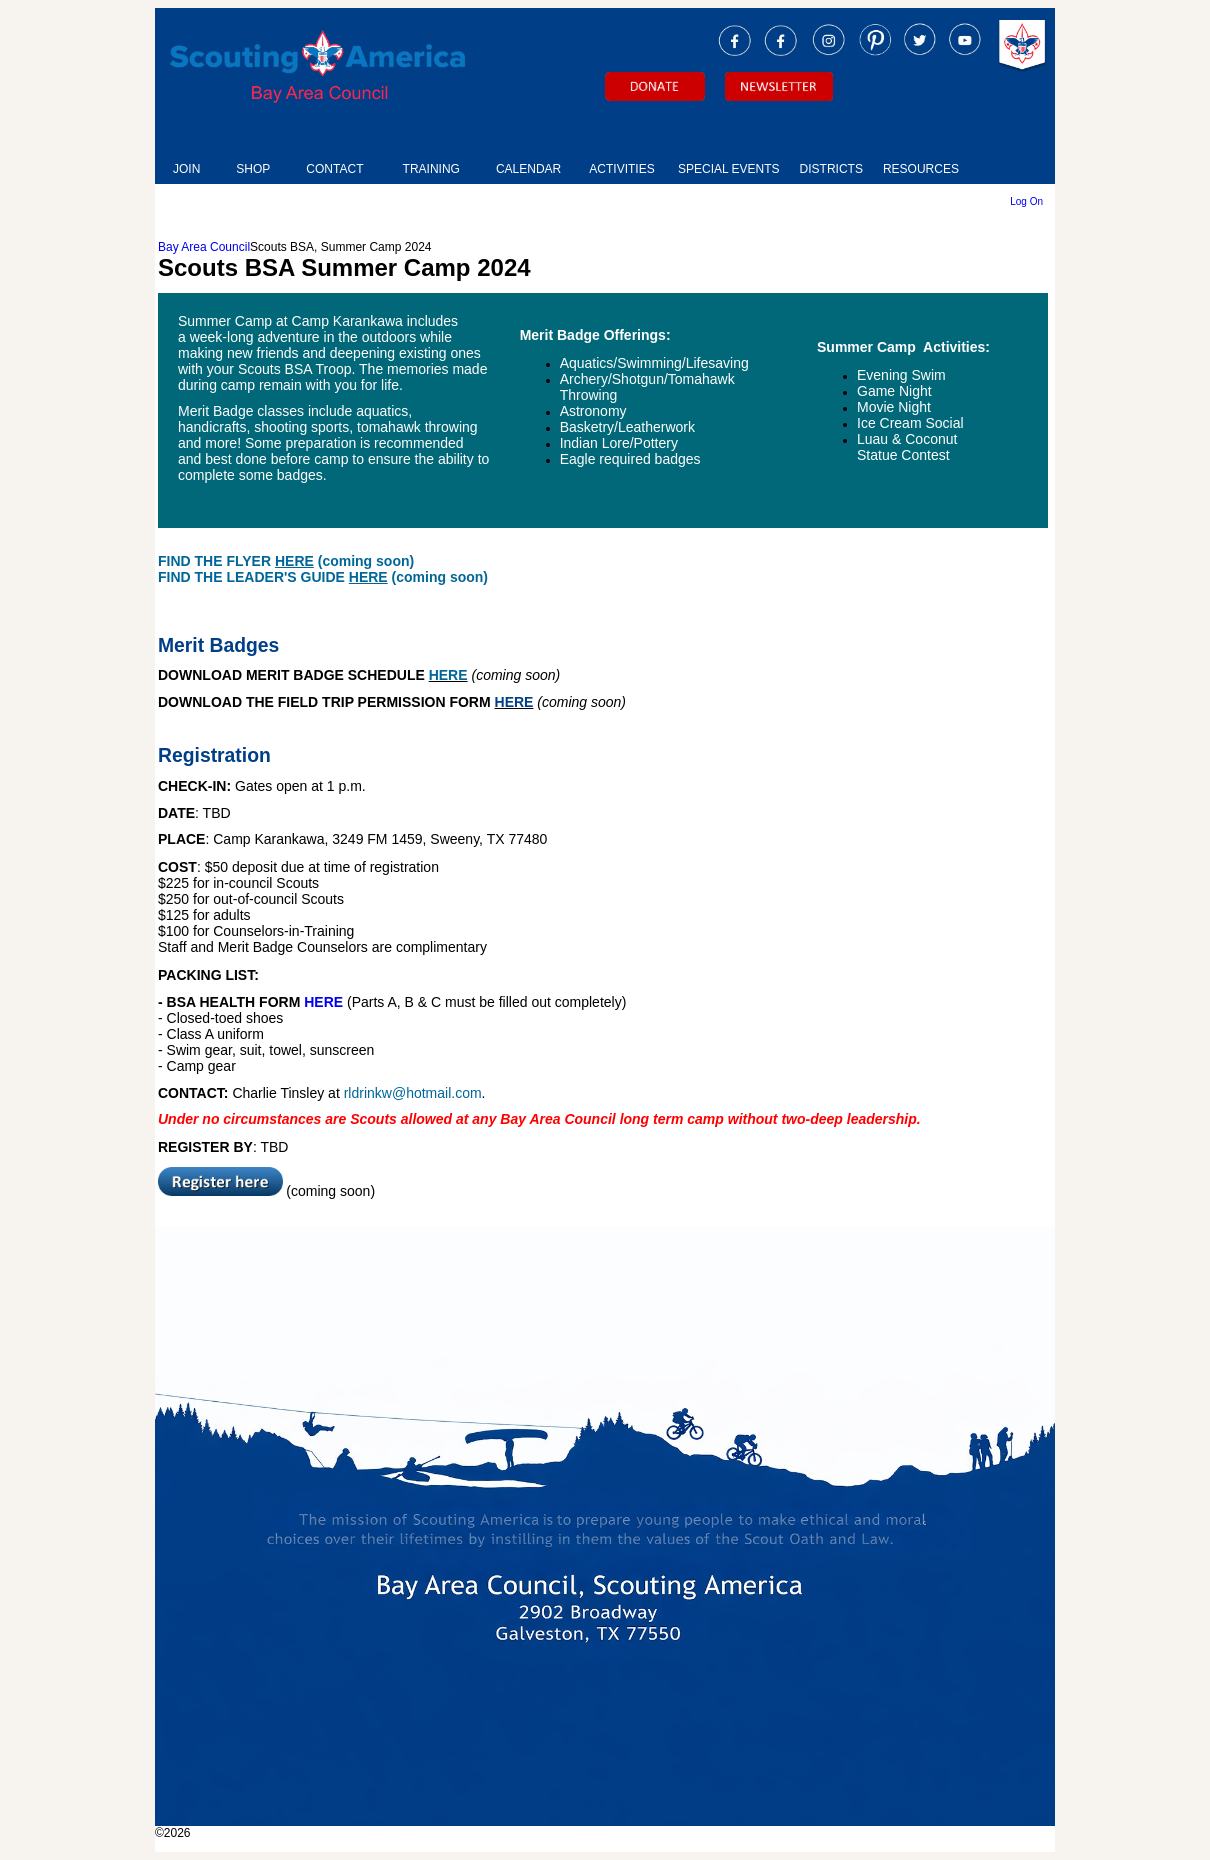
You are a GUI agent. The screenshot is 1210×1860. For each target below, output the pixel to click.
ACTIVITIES (621, 169)
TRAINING (431, 169)
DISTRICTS (831, 169)
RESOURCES (921, 169)
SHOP (253, 169)
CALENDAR (528, 169)
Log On (1026, 201)
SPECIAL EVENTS (729, 169)
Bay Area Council (204, 247)
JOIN (186, 169)
